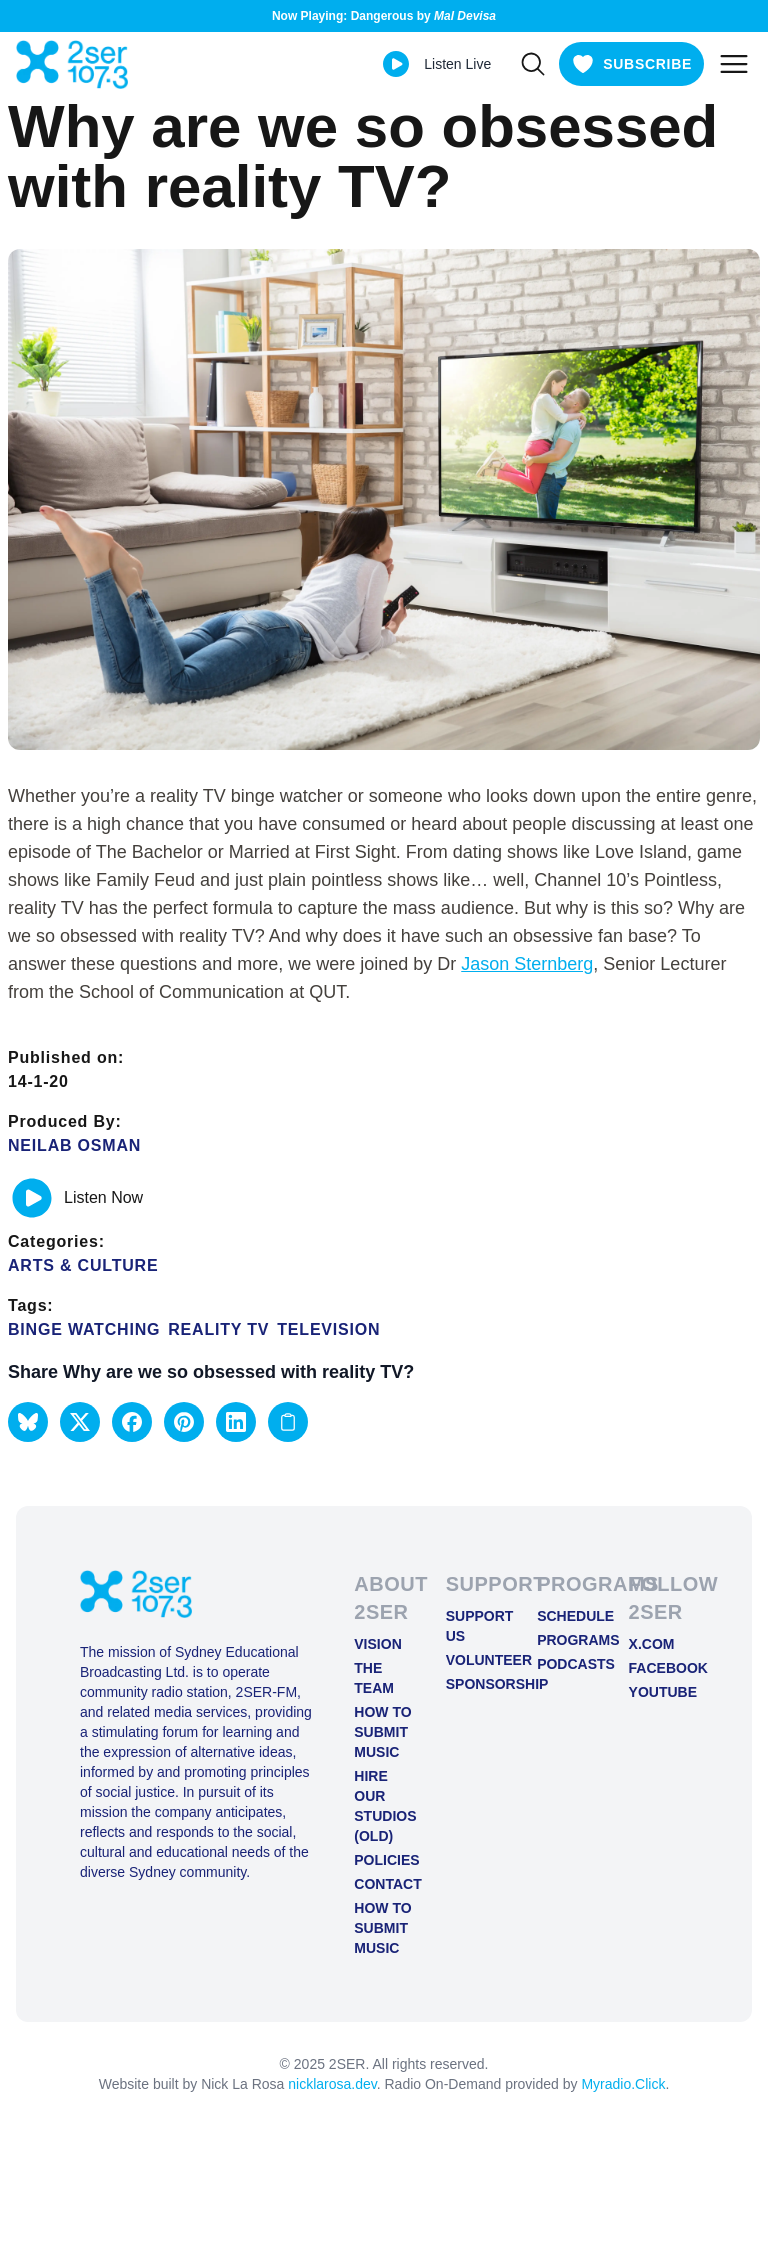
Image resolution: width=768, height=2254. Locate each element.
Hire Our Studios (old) (383, 1806)
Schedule (566, 1616)
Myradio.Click (623, 2084)
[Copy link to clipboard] (288, 1422)
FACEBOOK (658, 1668)
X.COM (652, 1644)
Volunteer (475, 1660)
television (328, 1329)
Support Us (475, 1626)
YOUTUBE (658, 1692)
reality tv (218, 1329)
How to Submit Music (382, 1732)
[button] (28, 1422)
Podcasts (566, 1664)
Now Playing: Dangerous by (384, 16)
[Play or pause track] (32, 1198)
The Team (374, 1678)
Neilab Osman (74, 1145)
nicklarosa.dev (332, 2084)
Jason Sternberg (527, 964)
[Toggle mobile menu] (734, 64)
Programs (566, 1640)
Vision (377, 1644)
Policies (383, 1860)
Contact (383, 1884)
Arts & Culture (83, 1265)
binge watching (84, 1329)
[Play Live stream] (396, 64)
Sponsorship (475, 1684)
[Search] (533, 64)
